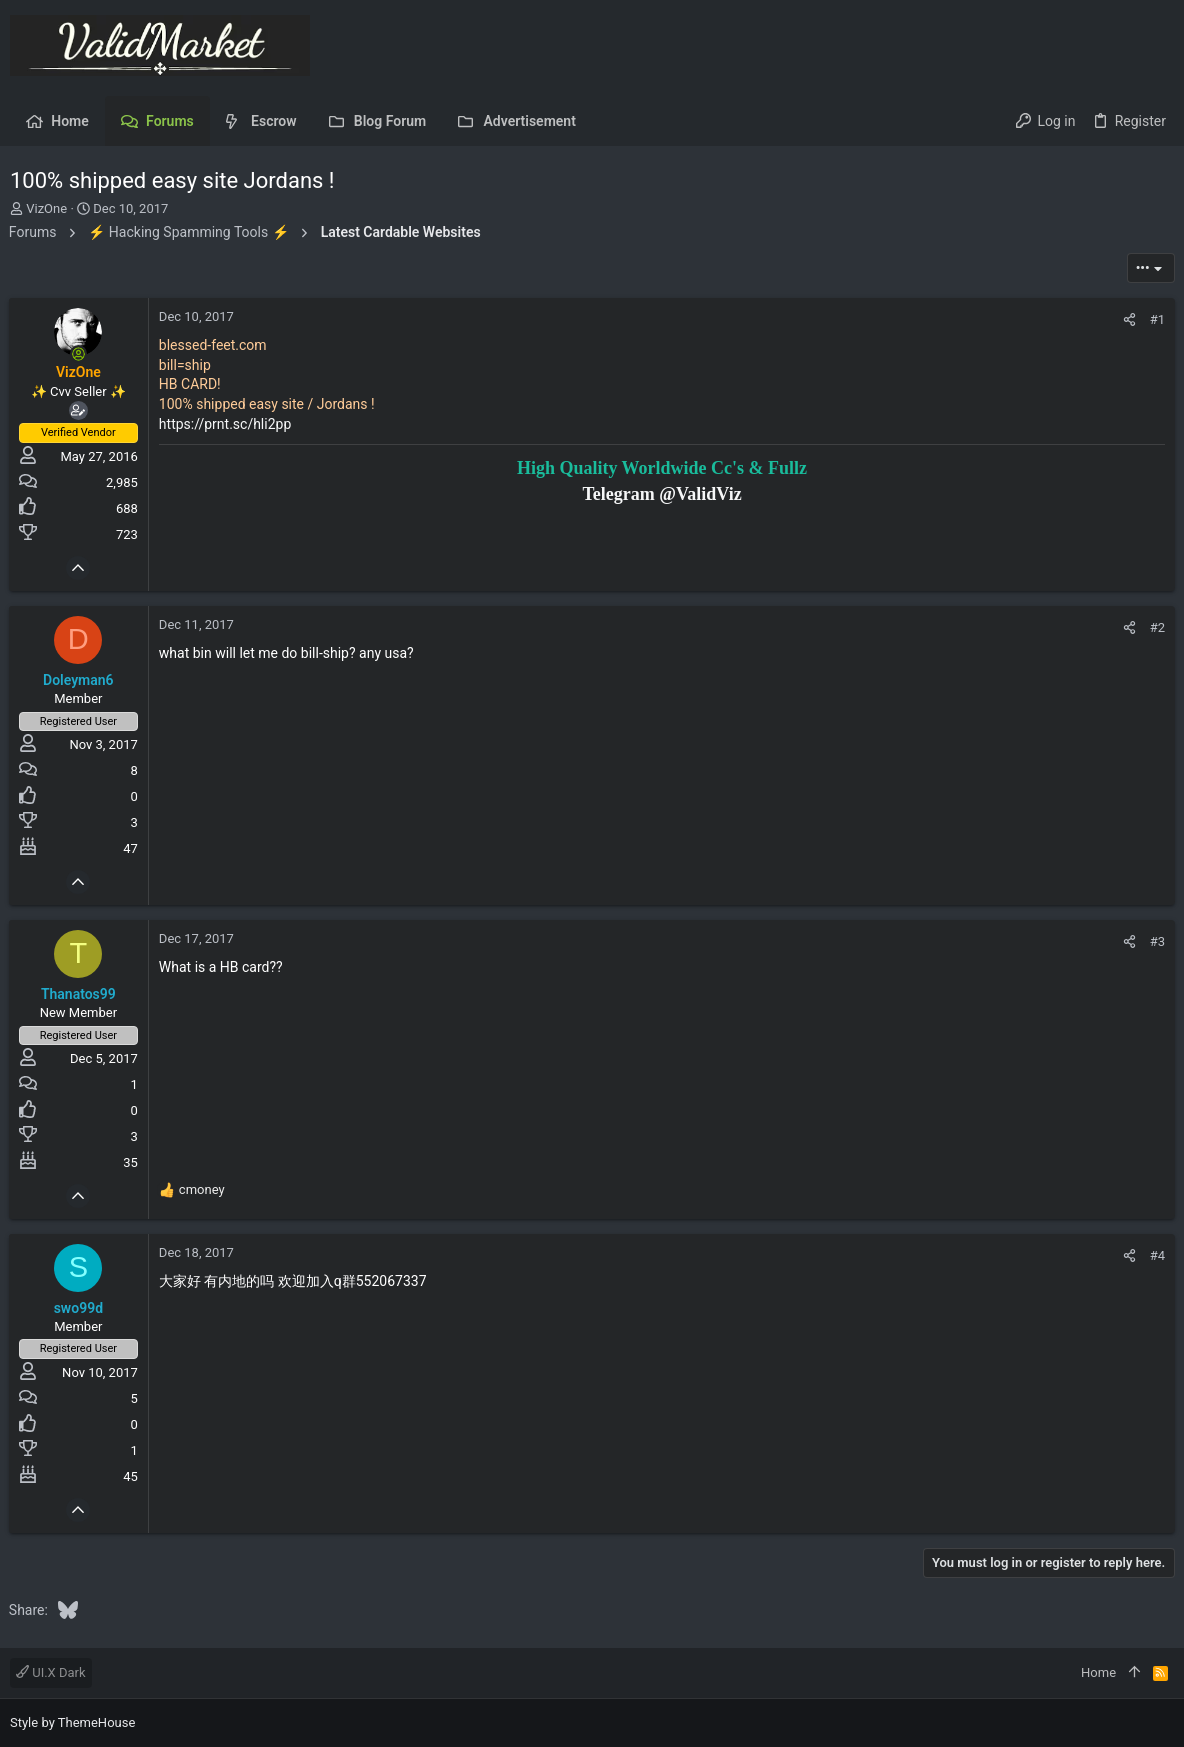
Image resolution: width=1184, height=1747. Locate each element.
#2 (1156, 627)
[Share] (1128, 319)
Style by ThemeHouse (72, 1722)
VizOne (46, 208)
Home (1098, 1672)
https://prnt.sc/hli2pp (226, 424)
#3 (1156, 941)
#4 (1156, 1255)
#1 (1156, 319)
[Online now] (80, 354)
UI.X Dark (51, 1672)
